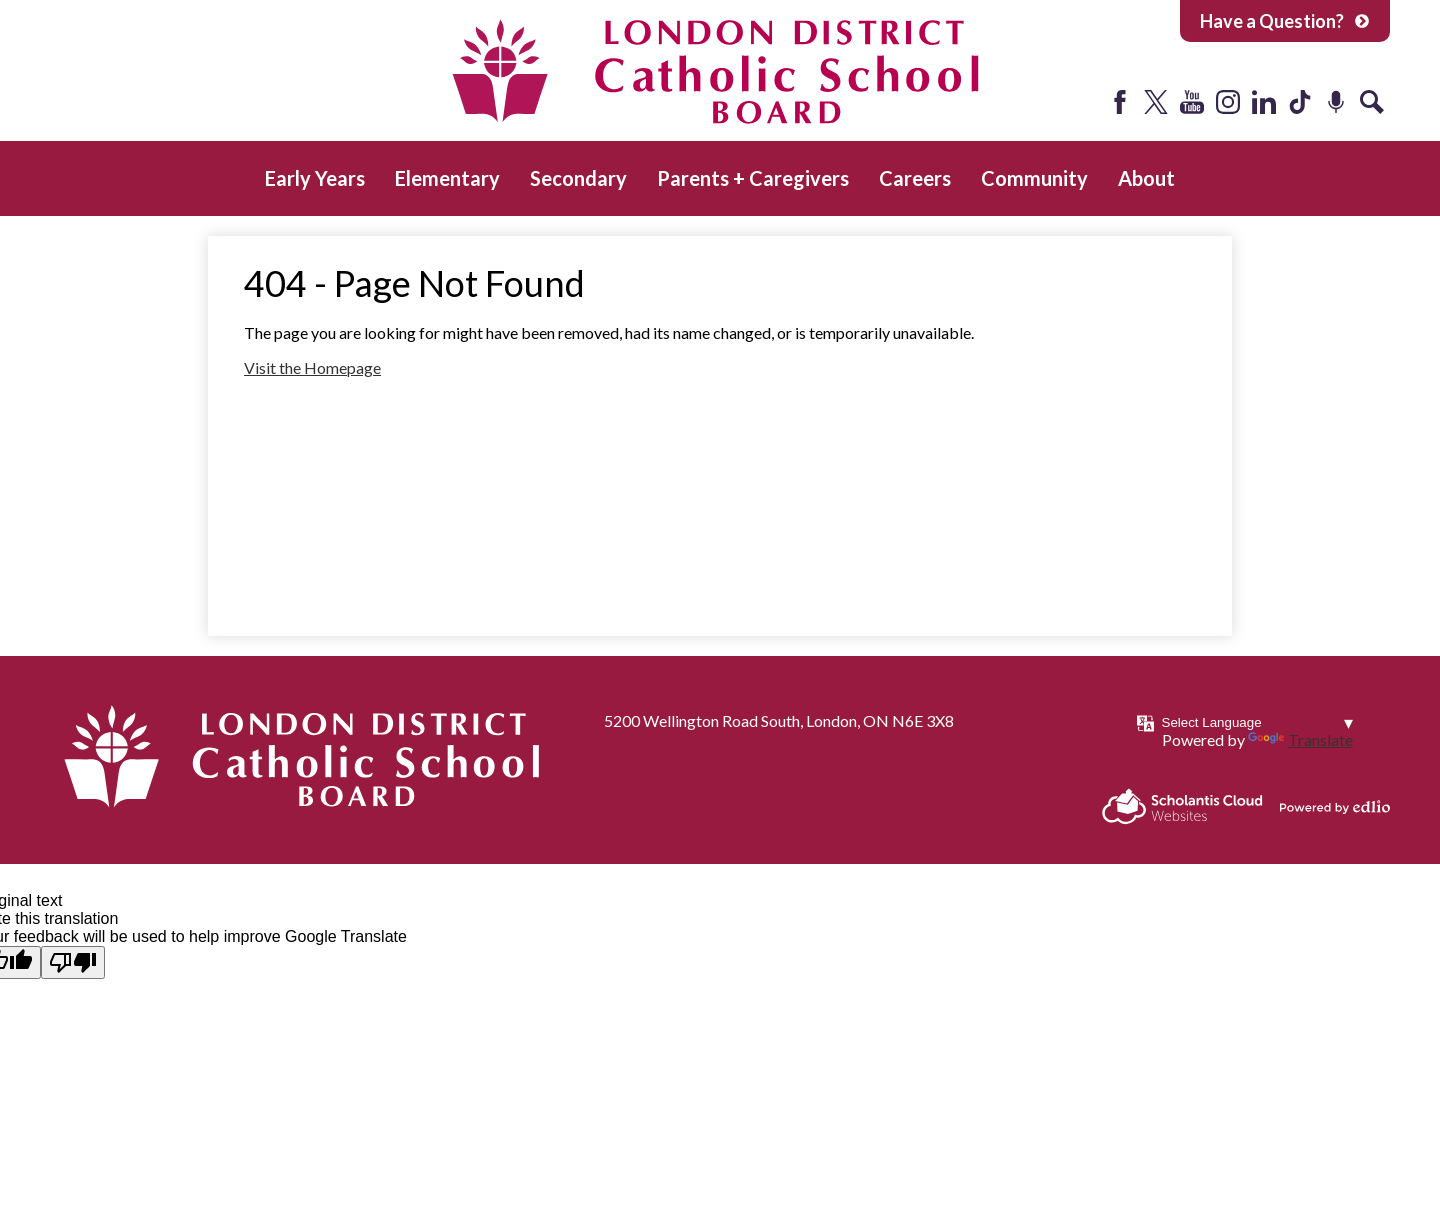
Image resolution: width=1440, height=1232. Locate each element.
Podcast (1336, 102)
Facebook (1120, 102)
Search (1372, 102)
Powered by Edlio (1335, 807)
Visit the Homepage (312, 367)
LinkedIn (1264, 102)
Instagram (1228, 102)
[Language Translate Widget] (1257, 722)
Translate (1300, 739)
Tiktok (1300, 102)
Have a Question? (1285, 21)
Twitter (1156, 102)
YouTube (1192, 102)
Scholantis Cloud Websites (1182, 806)
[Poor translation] (73, 962)
